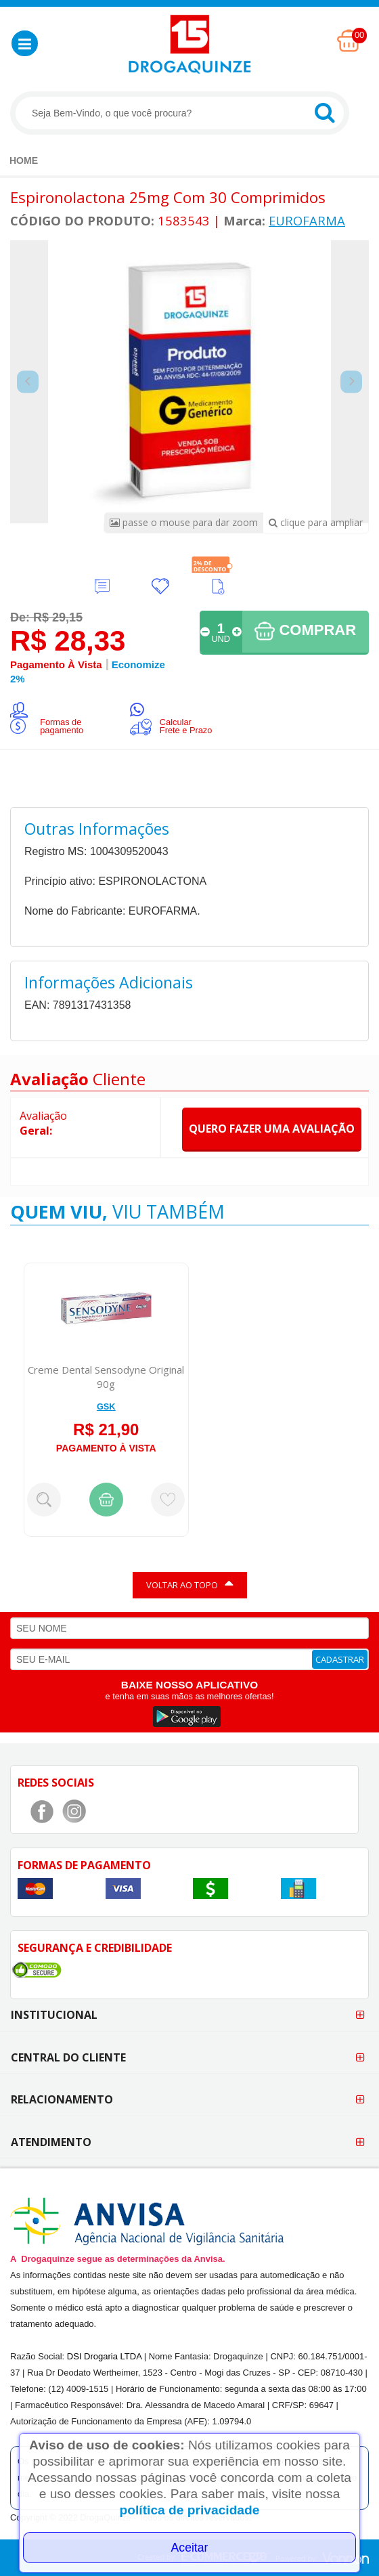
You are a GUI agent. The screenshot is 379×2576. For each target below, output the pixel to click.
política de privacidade (190, 2510)
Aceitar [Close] (189, 2547)
